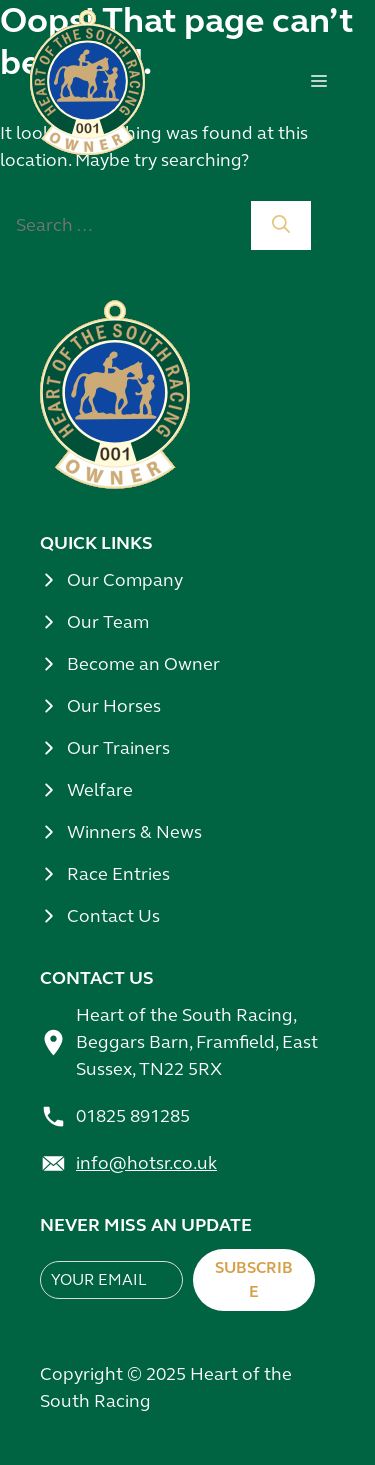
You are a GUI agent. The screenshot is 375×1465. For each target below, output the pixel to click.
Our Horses (114, 706)
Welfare (100, 790)
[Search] (281, 225)
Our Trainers (118, 748)
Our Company (125, 580)
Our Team (108, 622)
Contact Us (113, 916)
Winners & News (134, 832)
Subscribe (254, 1279)
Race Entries (118, 874)
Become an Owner (143, 664)
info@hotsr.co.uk (146, 1163)
